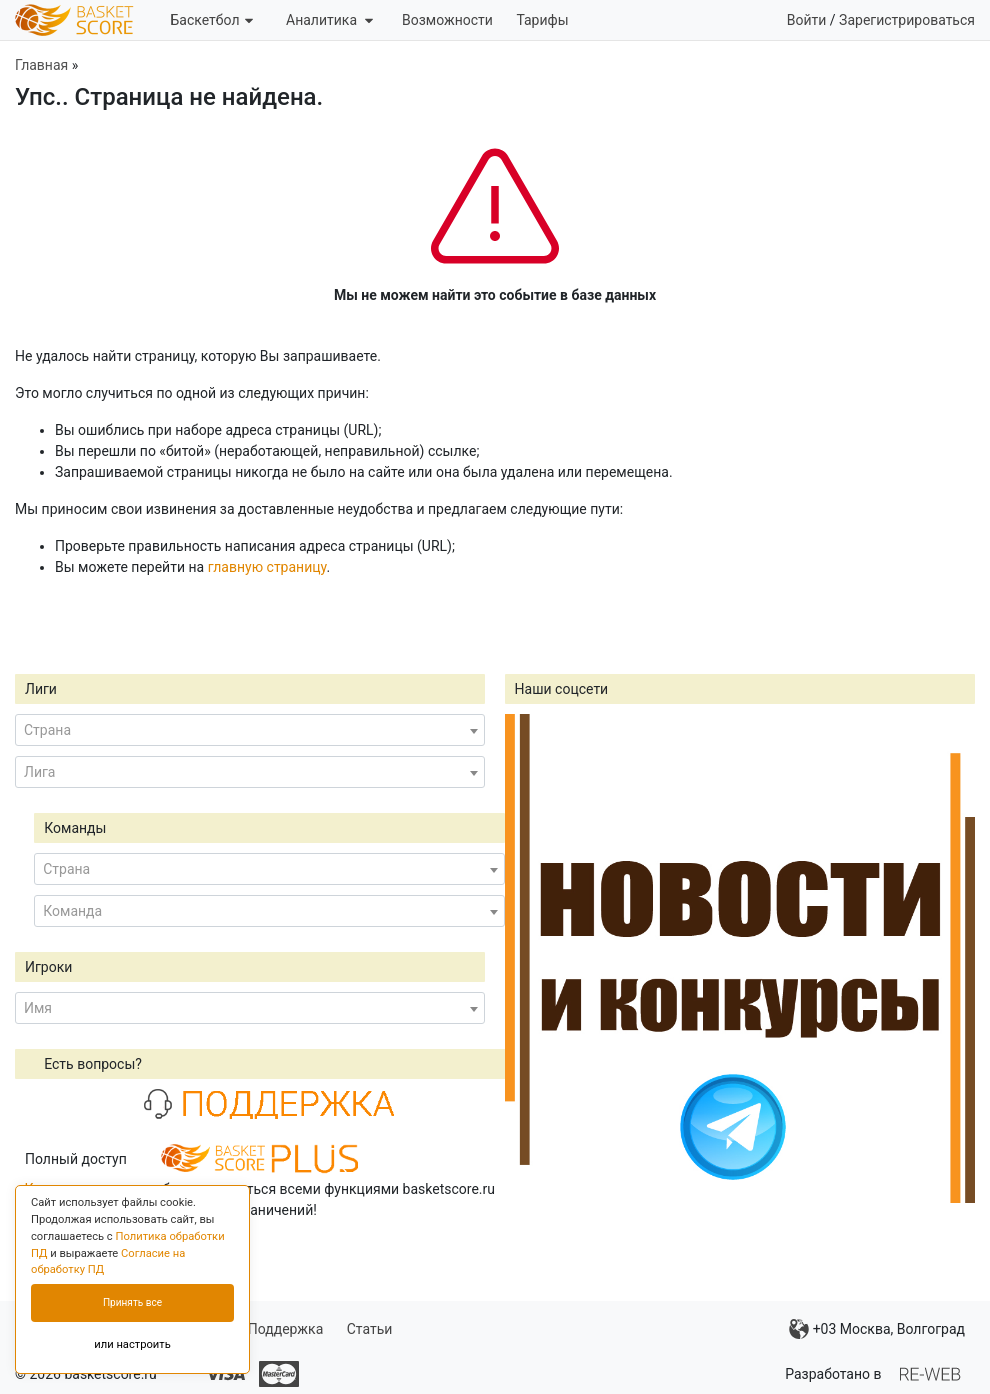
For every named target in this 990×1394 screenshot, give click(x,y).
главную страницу (267, 567)
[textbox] (250, 730)
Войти (807, 20)
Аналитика (329, 20)
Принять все (132, 1302)
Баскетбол (211, 20)
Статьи (370, 1329)
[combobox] (250, 730)
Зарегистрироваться (907, 20)
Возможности (447, 20)
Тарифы (542, 20)
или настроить (132, 1344)
